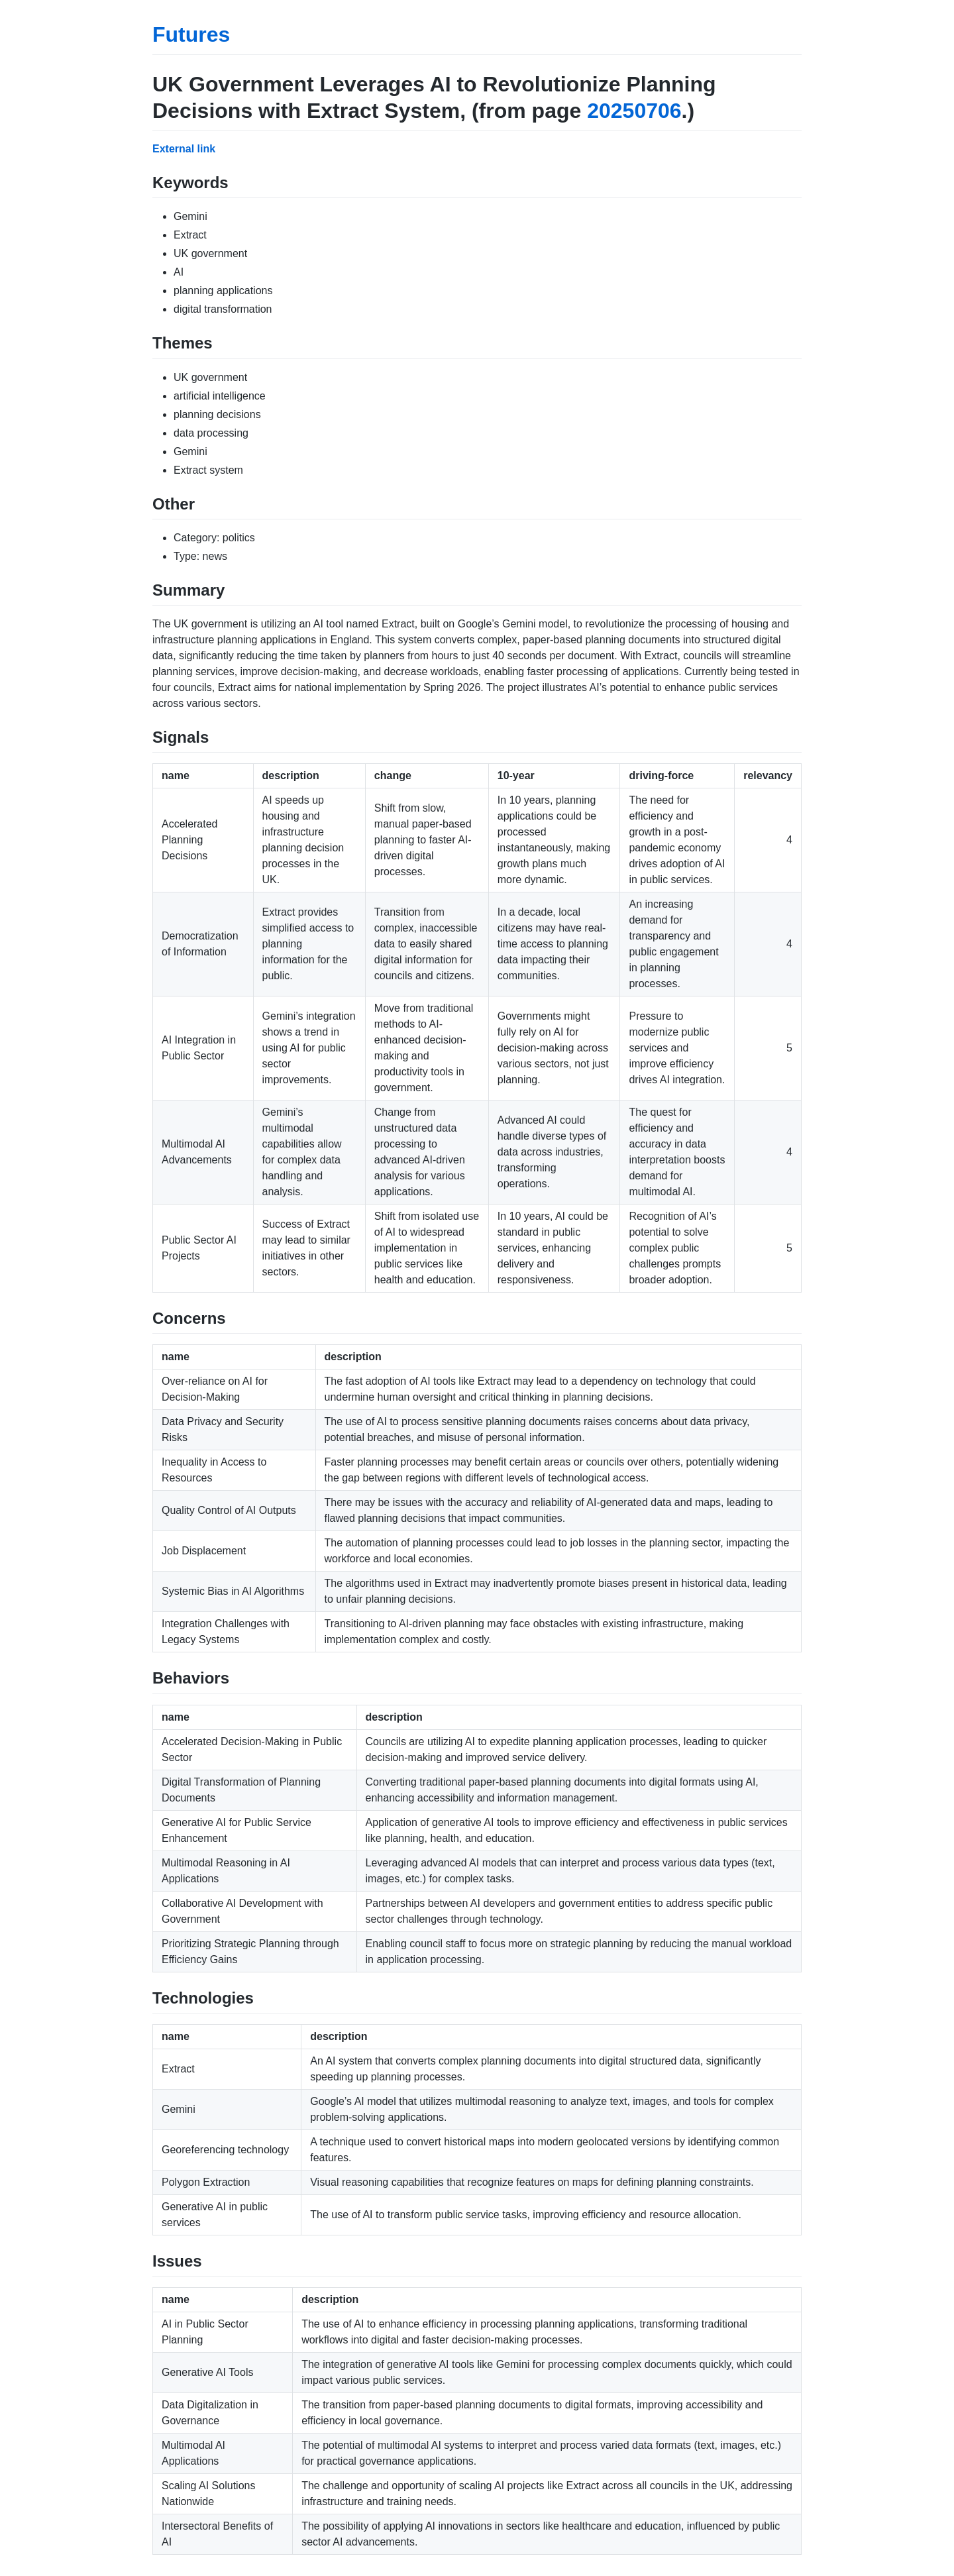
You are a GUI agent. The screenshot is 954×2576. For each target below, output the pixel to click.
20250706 (634, 111)
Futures (191, 34)
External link (183, 148)
